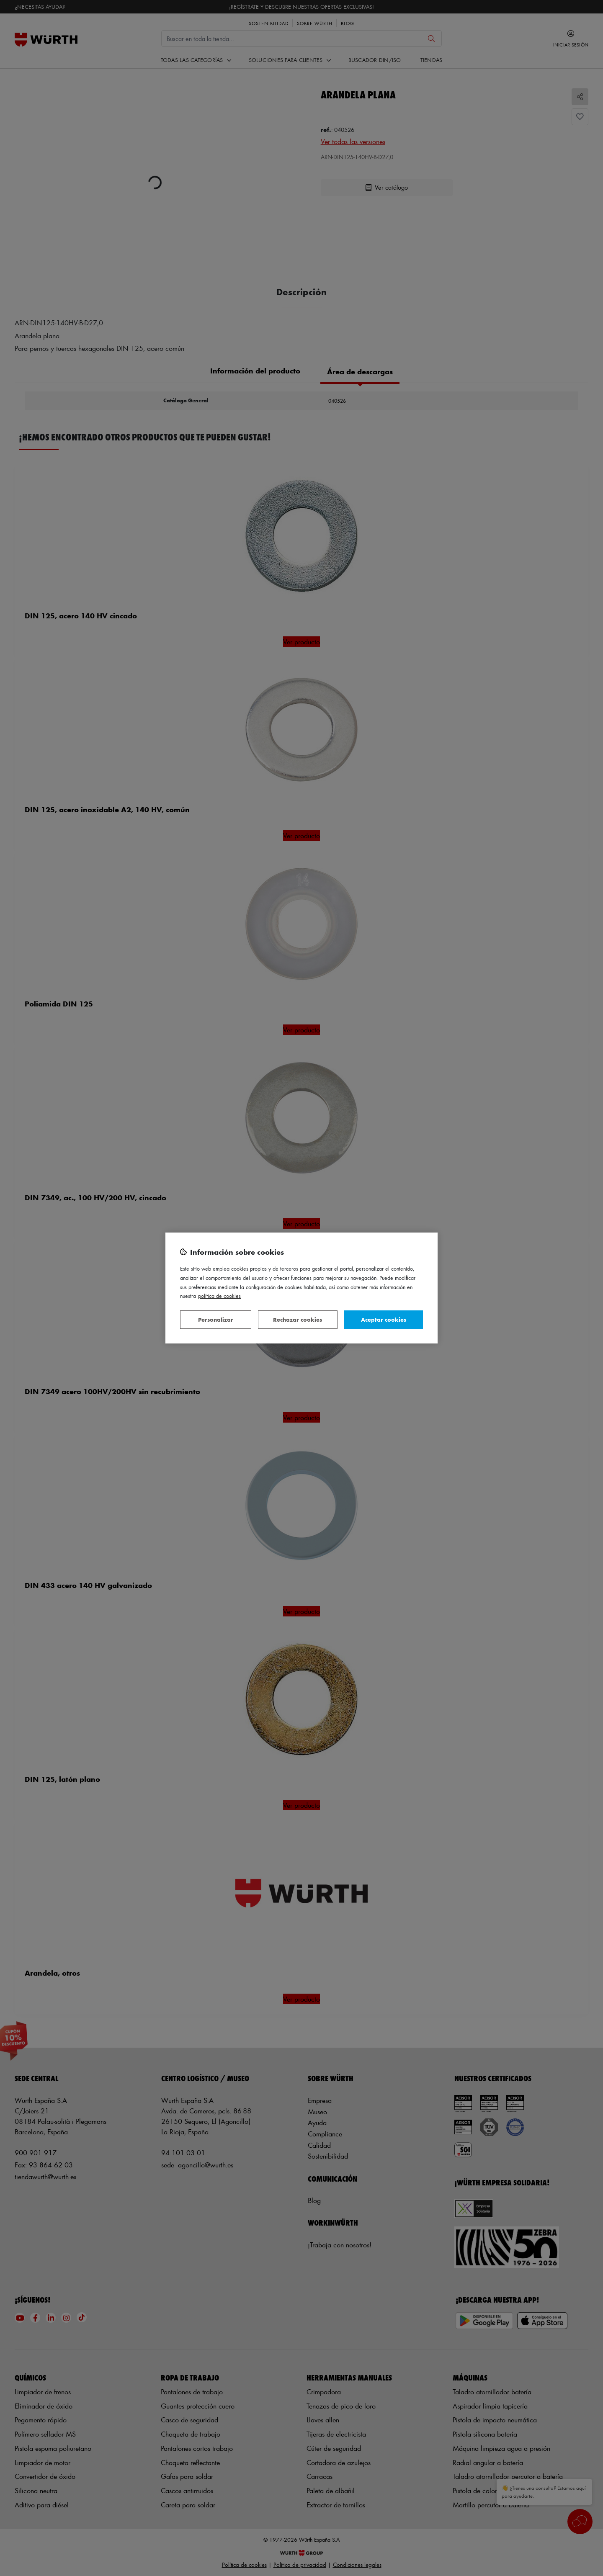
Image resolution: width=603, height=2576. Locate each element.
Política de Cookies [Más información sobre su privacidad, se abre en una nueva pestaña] (219, 1295)
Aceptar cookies (383, 1319)
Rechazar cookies (297, 1319)
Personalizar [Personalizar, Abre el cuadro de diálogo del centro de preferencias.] (215, 1319)
